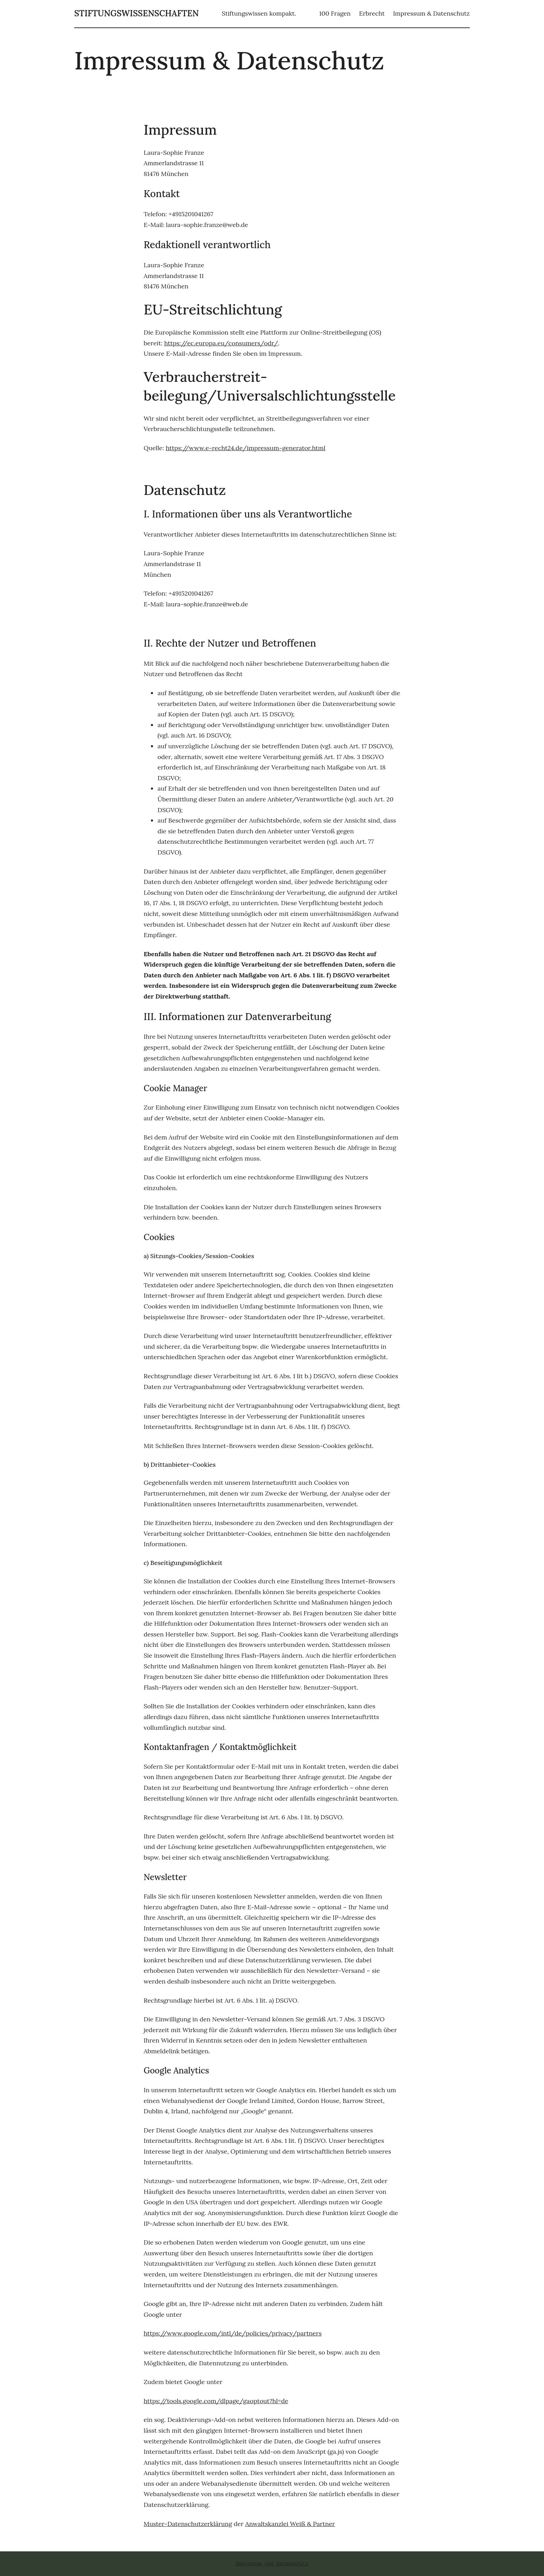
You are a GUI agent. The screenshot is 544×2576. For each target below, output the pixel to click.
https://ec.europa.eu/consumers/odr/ (221, 343)
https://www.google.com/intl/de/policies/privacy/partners (233, 2333)
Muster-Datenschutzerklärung (188, 2524)
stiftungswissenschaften (136, 13)
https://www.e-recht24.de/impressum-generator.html (245, 448)
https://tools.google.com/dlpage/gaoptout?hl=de (216, 2401)
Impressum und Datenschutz (272, 2563)
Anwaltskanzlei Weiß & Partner (290, 2524)
